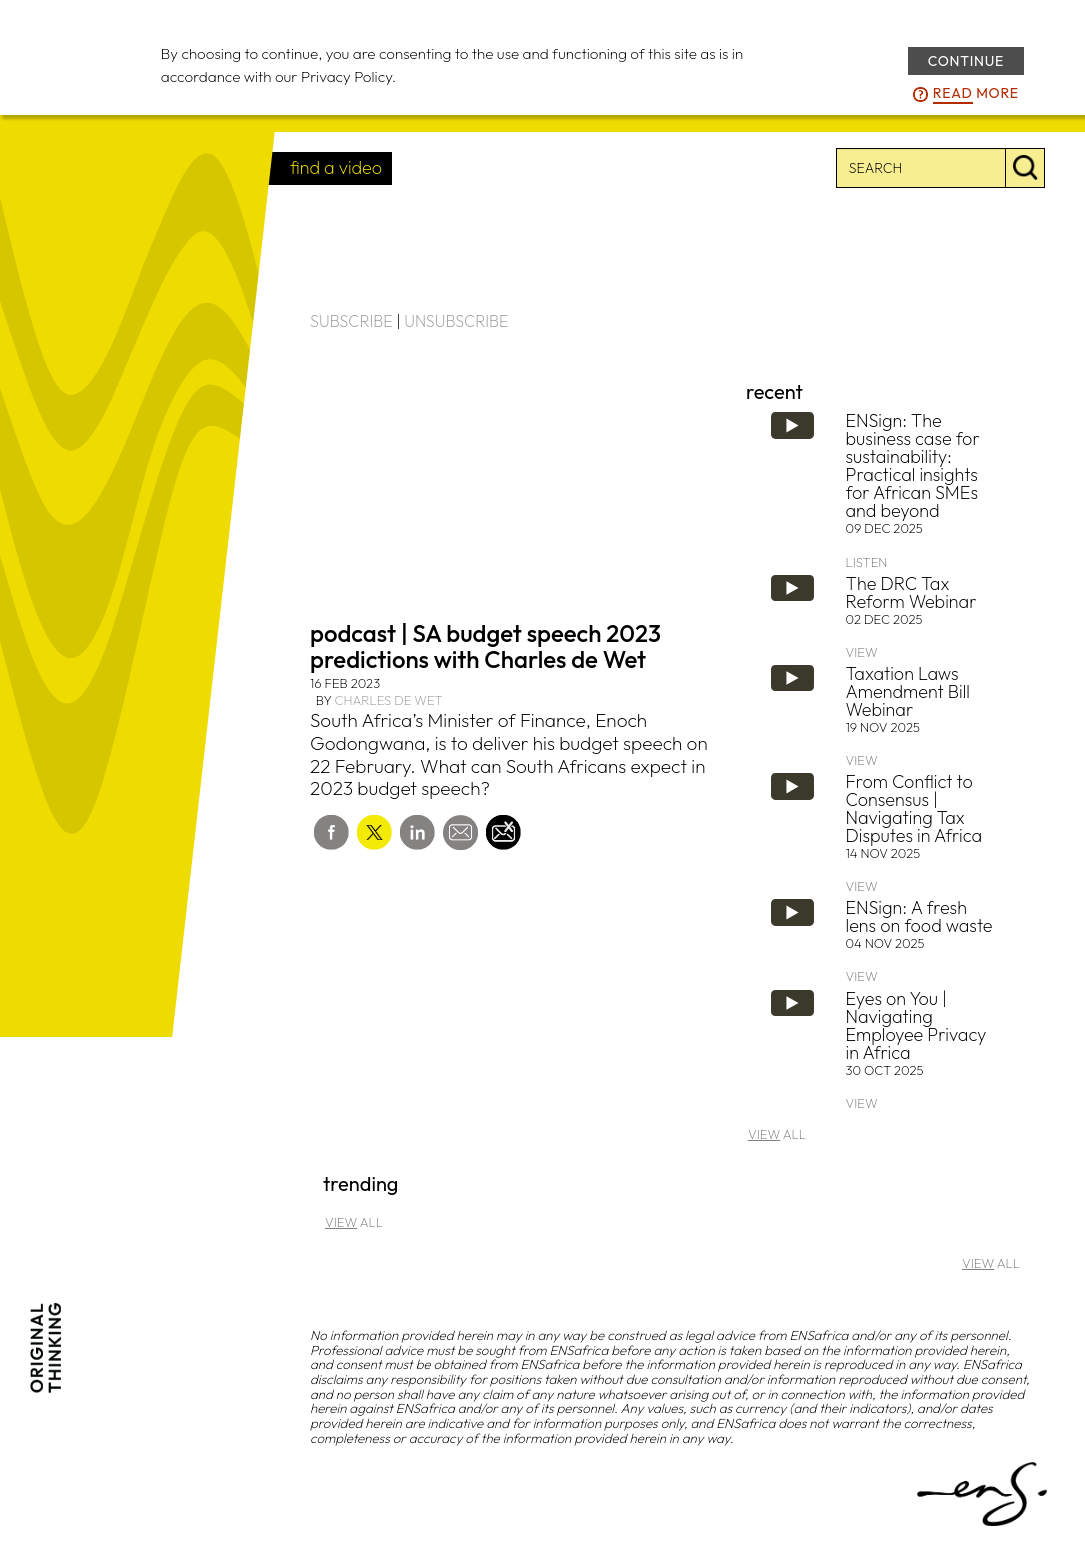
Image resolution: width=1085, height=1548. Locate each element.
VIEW (862, 652)
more (976, 94)
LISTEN (867, 562)
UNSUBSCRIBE (456, 321)
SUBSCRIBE (351, 321)
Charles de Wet (388, 700)
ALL (777, 1134)
